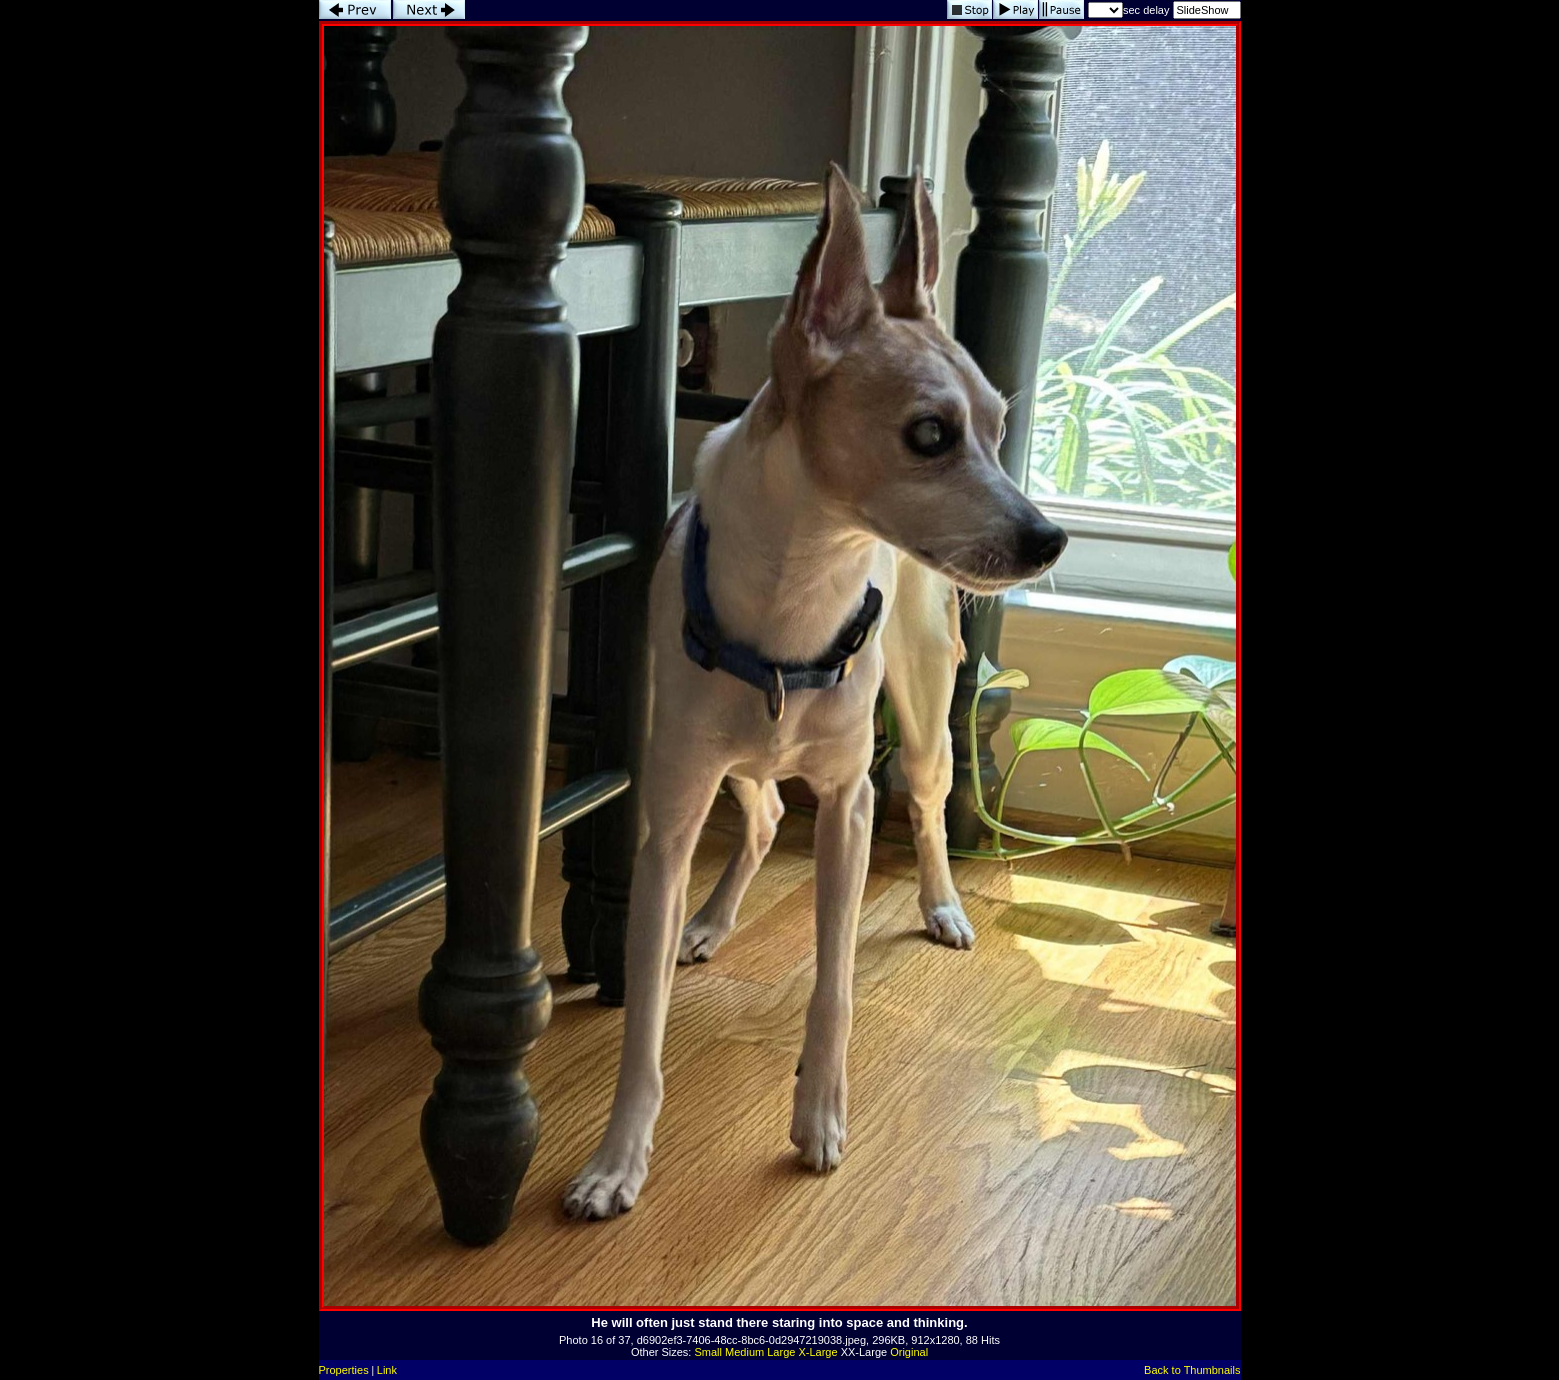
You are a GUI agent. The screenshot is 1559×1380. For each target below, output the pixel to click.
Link (387, 1370)
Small (708, 1352)
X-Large (817, 1352)
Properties (344, 1370)
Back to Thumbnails (1192, 1370)
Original (909, 1352)
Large (781, 1352)
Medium (744, 1352)
